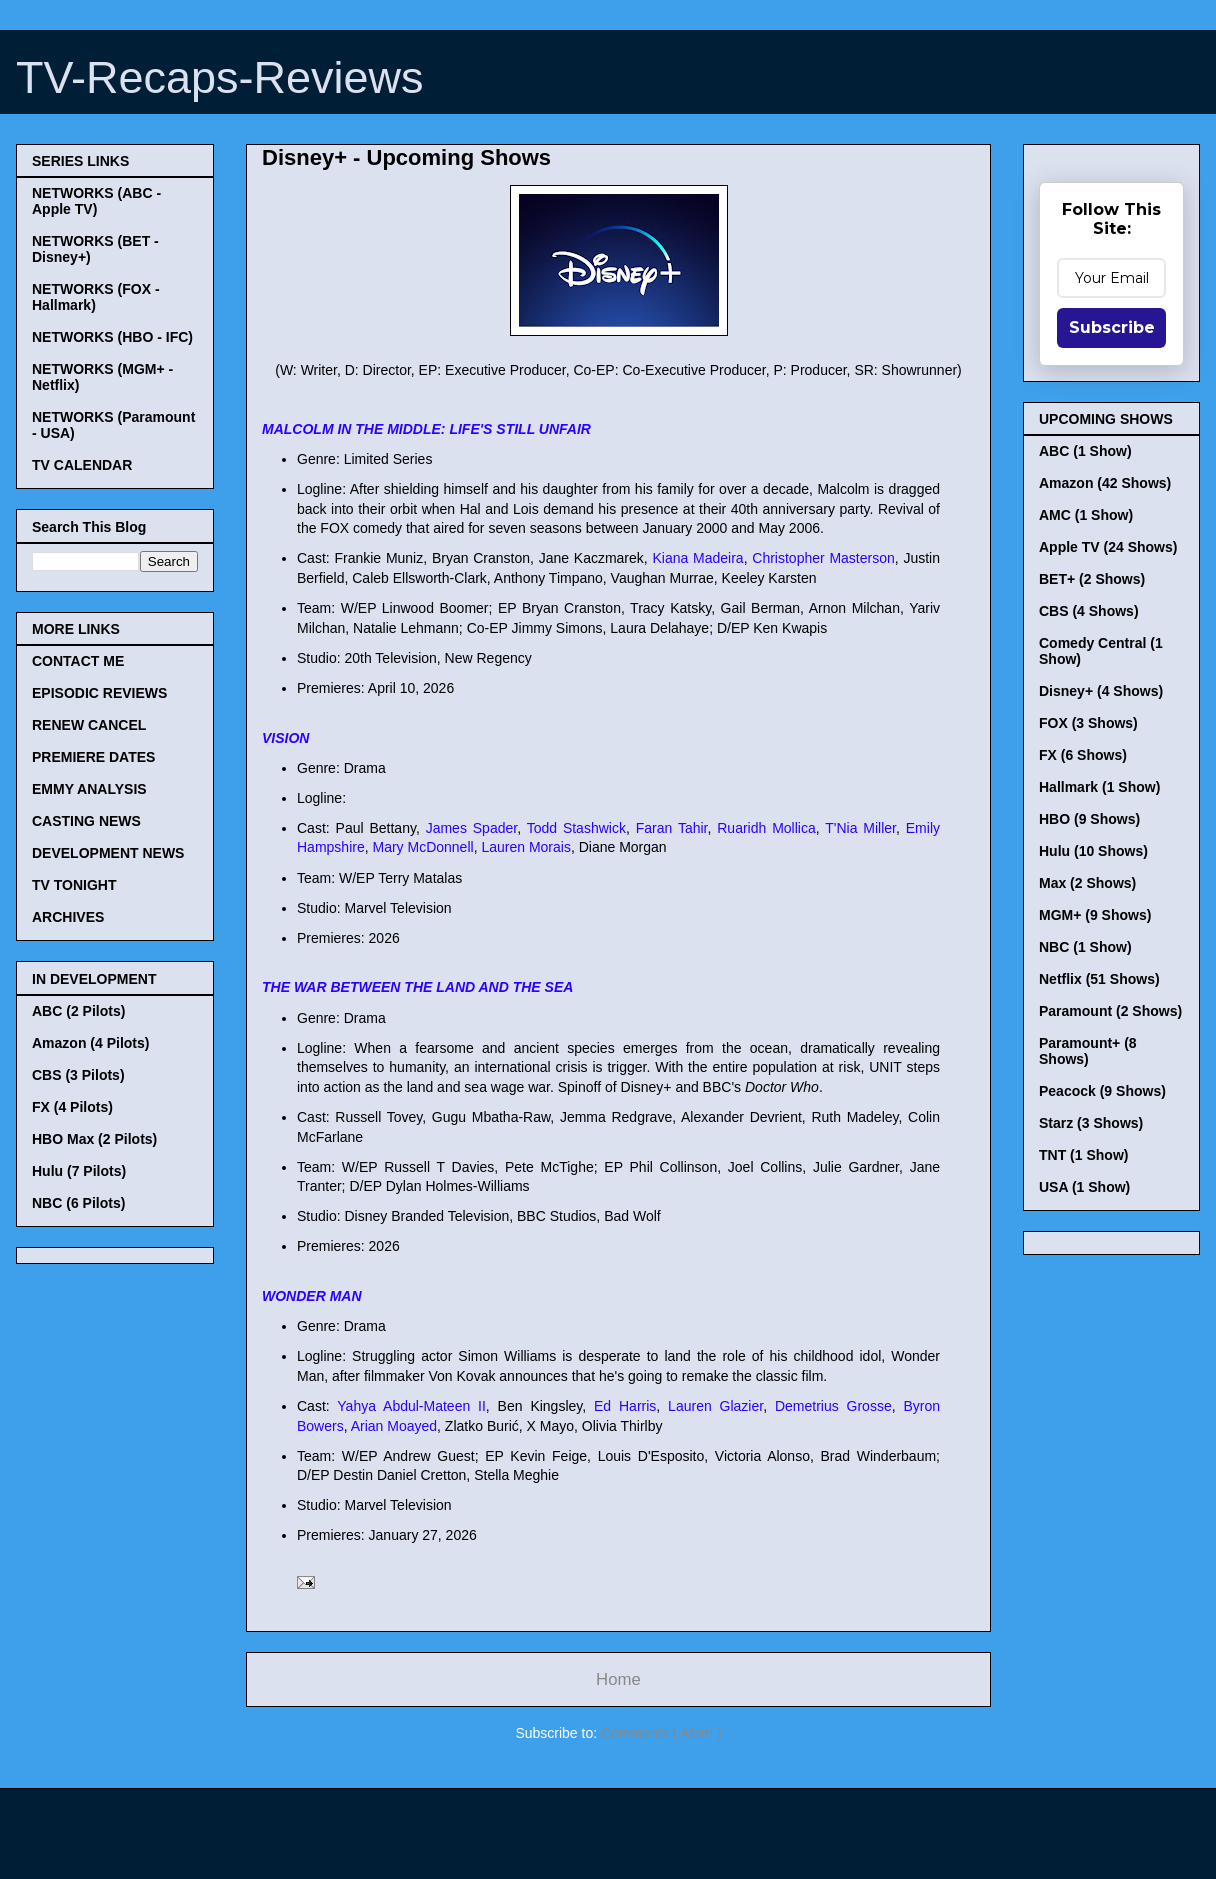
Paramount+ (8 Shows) (1088, 1051)
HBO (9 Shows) (1089, 819)
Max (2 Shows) (1087, 883)
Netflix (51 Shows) (1099, 979)
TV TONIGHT (74, 885)
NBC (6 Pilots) (78, 1203)
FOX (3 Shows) (1088, 723)
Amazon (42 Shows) (1105, 483)
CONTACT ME (78, 661)
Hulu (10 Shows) (1093, 851)
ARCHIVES (68, 917)
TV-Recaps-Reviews (220, 77)
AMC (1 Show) (1086, 515)
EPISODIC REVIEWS (99, 693)
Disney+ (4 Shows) (1101, 691)
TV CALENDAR (82, 465)
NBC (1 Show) (1085, 947)
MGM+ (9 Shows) (1095, 915)
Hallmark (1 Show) (1099, 787)
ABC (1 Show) (1085, 451)
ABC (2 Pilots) (78, 1011)
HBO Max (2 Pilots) (94, 1139)
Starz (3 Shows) (1091, 1123)
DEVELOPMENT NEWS (108, 853)
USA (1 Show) (1084, 1187)
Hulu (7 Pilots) (79, 1171)
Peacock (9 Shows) (1102, 1091)
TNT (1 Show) (1083, 1155)
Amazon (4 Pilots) (90, 1043)
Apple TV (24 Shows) (1108, 547)
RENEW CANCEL (89, 725)
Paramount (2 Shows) (1110, 1011)
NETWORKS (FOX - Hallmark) (96, 297)
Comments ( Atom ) (661, 1733)
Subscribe (1112, 327)
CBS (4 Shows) (1089, 611)
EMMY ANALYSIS (89, 789)
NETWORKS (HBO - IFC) (112, 337)
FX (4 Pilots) (72, 1107)
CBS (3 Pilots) (78, 1075)
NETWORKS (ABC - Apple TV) (96, 201)
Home (618, 1679)
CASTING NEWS (86, 821)
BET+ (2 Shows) (1092, 579)
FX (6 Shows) (1083, 755)
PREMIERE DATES (93, 757)
